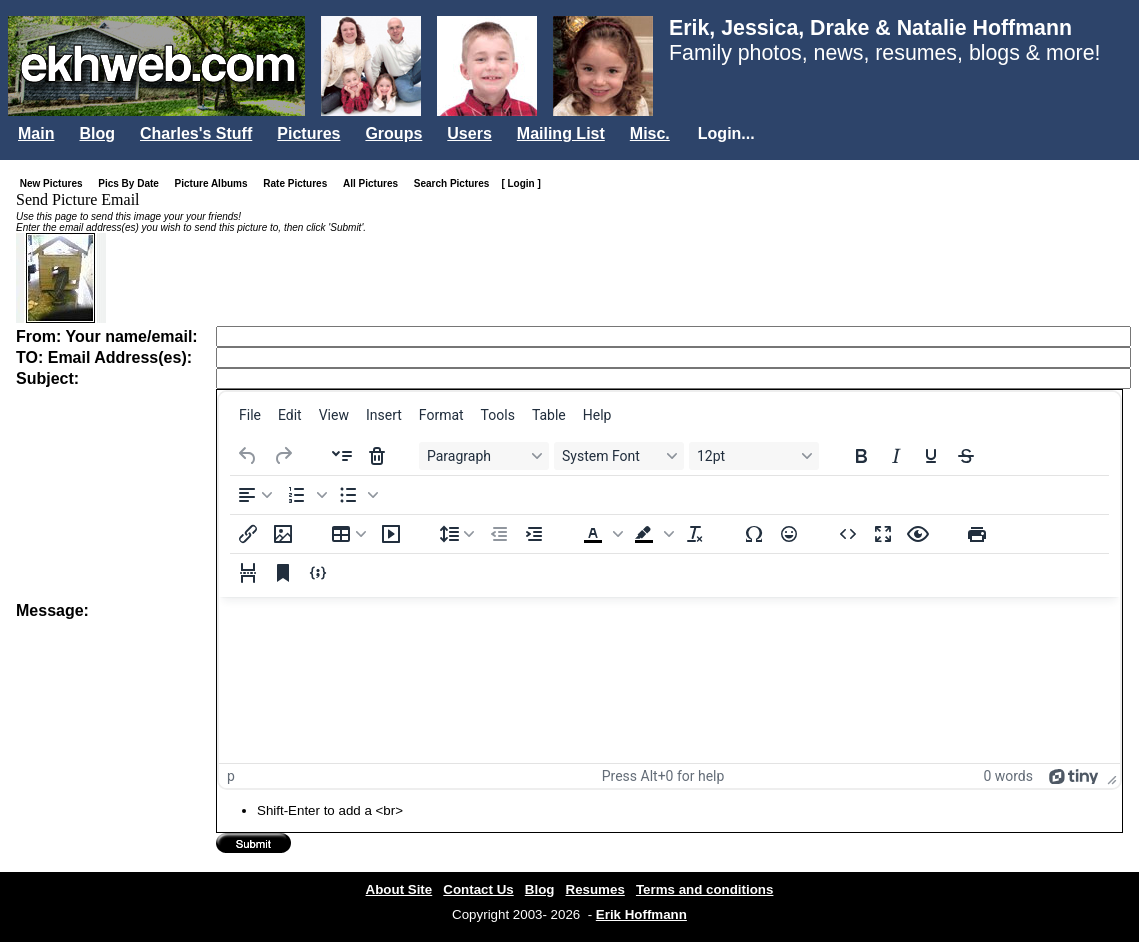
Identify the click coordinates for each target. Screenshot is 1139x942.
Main (36, 133)
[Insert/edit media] (391, 534)
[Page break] (248, 573)
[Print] (977, 534)
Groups (393, 133)
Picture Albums (215, 183)
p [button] (231, 776)
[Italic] (896, 456)
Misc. (650, 133)
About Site (399, 889)
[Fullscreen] (883, 534)
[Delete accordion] (377, 456)
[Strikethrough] (966, 456)
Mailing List (561, 133)
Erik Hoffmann (641, 914)
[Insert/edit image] (283, 534)
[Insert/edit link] (248, 534)
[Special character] (754, 534)
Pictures (308, 133)
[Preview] (918, 534)
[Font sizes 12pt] (754, 456)
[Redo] (283, 456)
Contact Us (478, 889)
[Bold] (861, 456)
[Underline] (931, 456)
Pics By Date (132, 183)
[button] (305, 495)
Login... (726, 133)
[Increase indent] (534, 534)
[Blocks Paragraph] (484, 456)
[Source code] (848, 534)
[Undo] (248, 456)
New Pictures (55, 183)
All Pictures (374, 183)
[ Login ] (520, 183)
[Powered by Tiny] (1074, 776)
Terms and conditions (705, 889)
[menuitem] (250, 415)
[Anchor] (283, 573)
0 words (1008, 776)
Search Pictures (456, 183)
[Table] (349, 534)
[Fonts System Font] (619, 456)
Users (469, 133)
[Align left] (255, 495)
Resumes (595, 889)
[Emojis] (789, 534)
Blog (97, 133)
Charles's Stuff (196, 133)
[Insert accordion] (342, 456)
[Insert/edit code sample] (318, 573)
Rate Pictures (299, 183)
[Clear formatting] (695, 534)
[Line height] (457, 534)
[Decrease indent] (499, 534)
